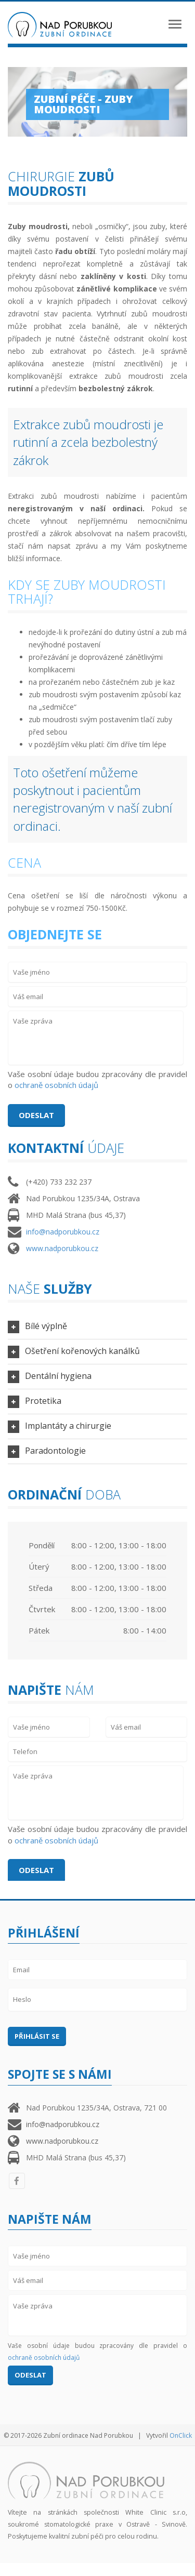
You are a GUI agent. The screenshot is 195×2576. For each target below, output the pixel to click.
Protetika (43, 1400)
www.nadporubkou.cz (62, 1248)
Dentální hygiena (58, 1376)
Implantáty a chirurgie (68, 1425)
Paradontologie (55, 1450)
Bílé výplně (46, 1326)
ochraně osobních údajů (56, 1085)
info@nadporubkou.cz (62, 1232)
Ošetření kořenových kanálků (82, 1351)
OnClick (181, 2435)
